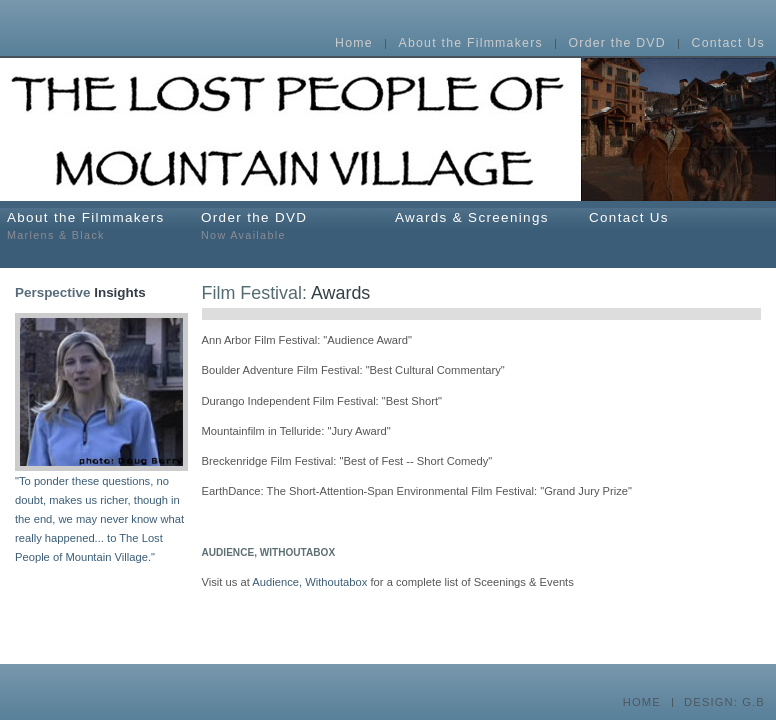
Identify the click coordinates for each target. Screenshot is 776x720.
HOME (642, 702)
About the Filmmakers (470, 44)
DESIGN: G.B (724, 702)
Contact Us (728, 44)
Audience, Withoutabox (309, 582)
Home (354, 44)
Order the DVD (617, 44)
